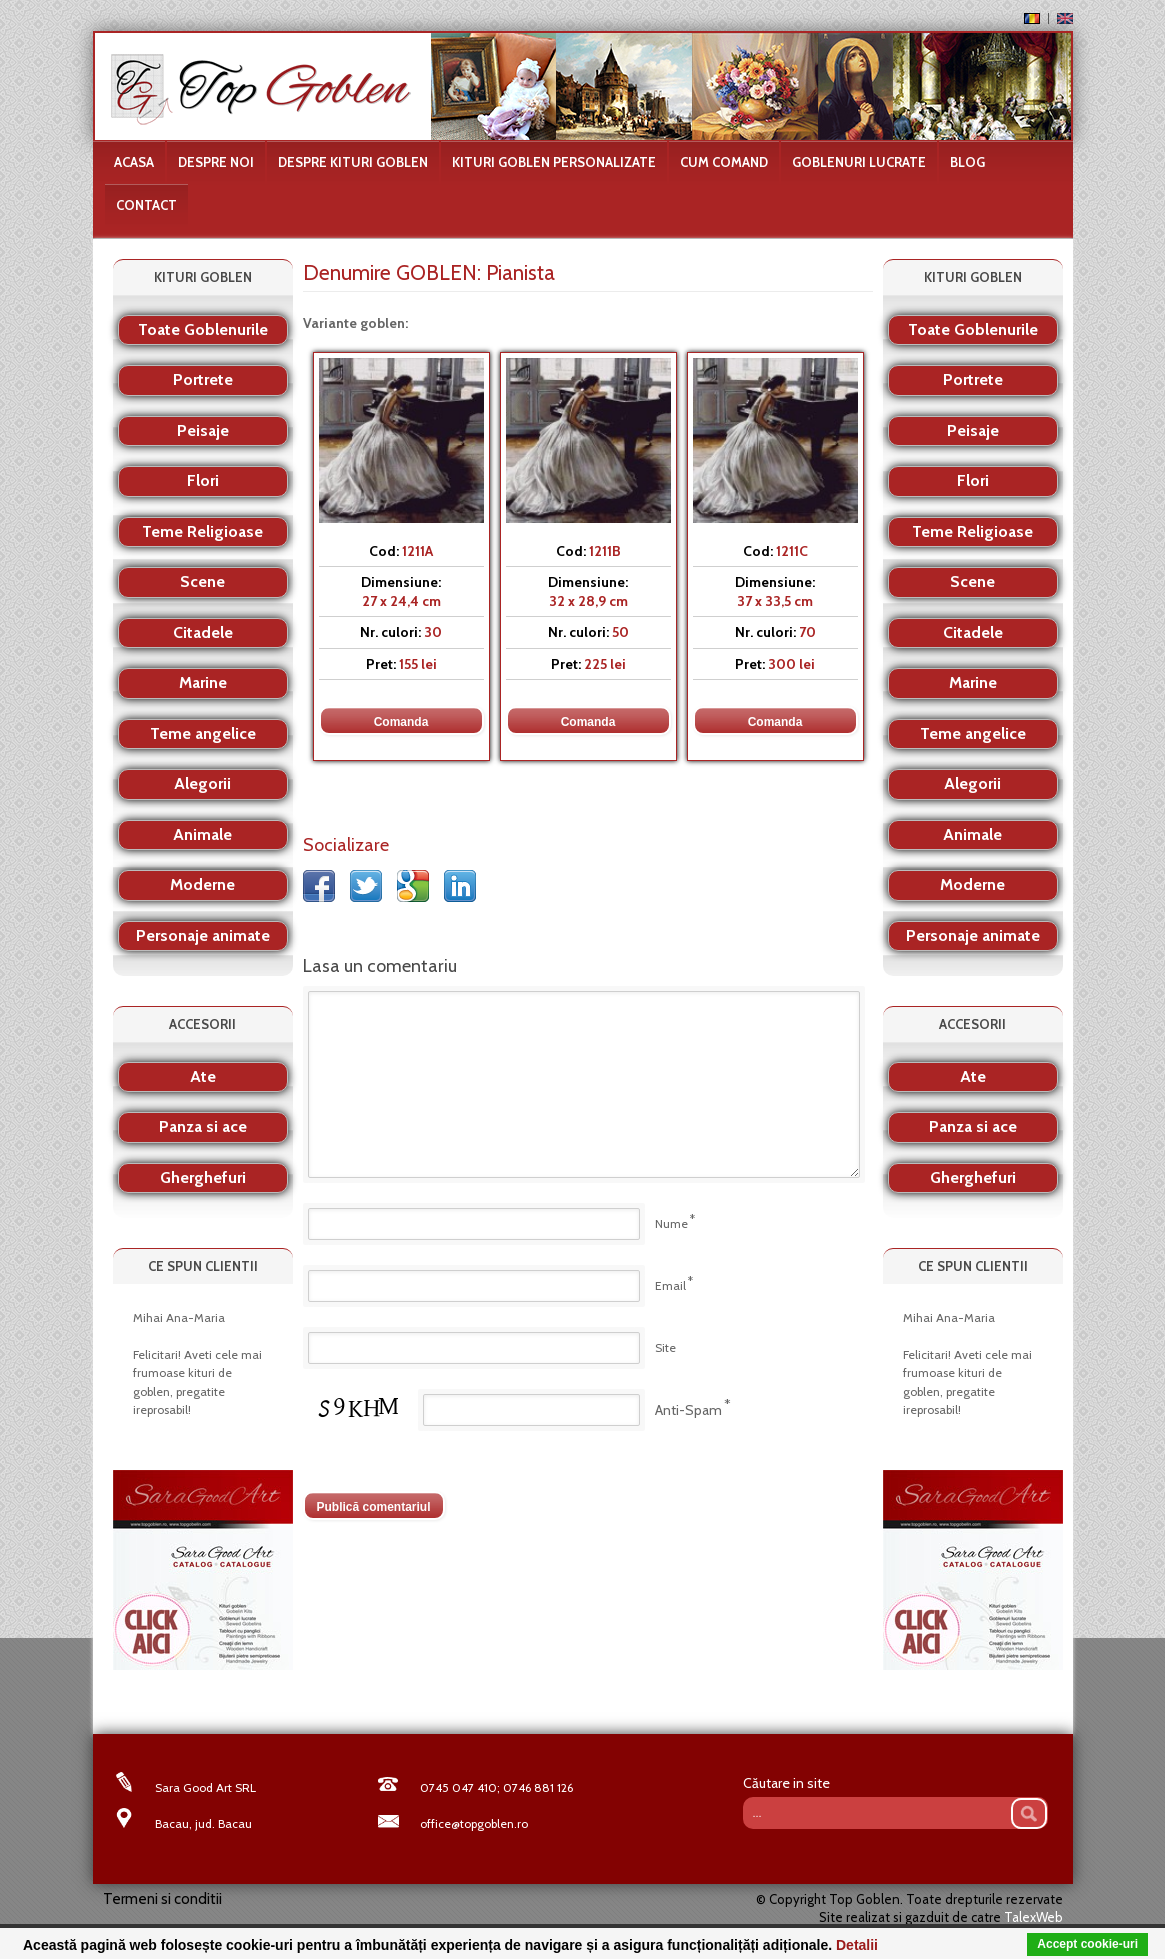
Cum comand (724, 162)
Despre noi (216, 162)
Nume (671, 1223)
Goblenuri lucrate (859, 162)
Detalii (857, 1945)
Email (670, 1285)
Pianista (520, 272)
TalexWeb (1033, 1917)
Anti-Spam (688, 1410)
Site (665, 1347)
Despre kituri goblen (353, 162)
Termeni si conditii (162, 1899)
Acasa (134, 162)
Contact (146, 205)
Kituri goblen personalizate (554, 162)
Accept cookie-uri (1087, 1944)
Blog (967, 162)
